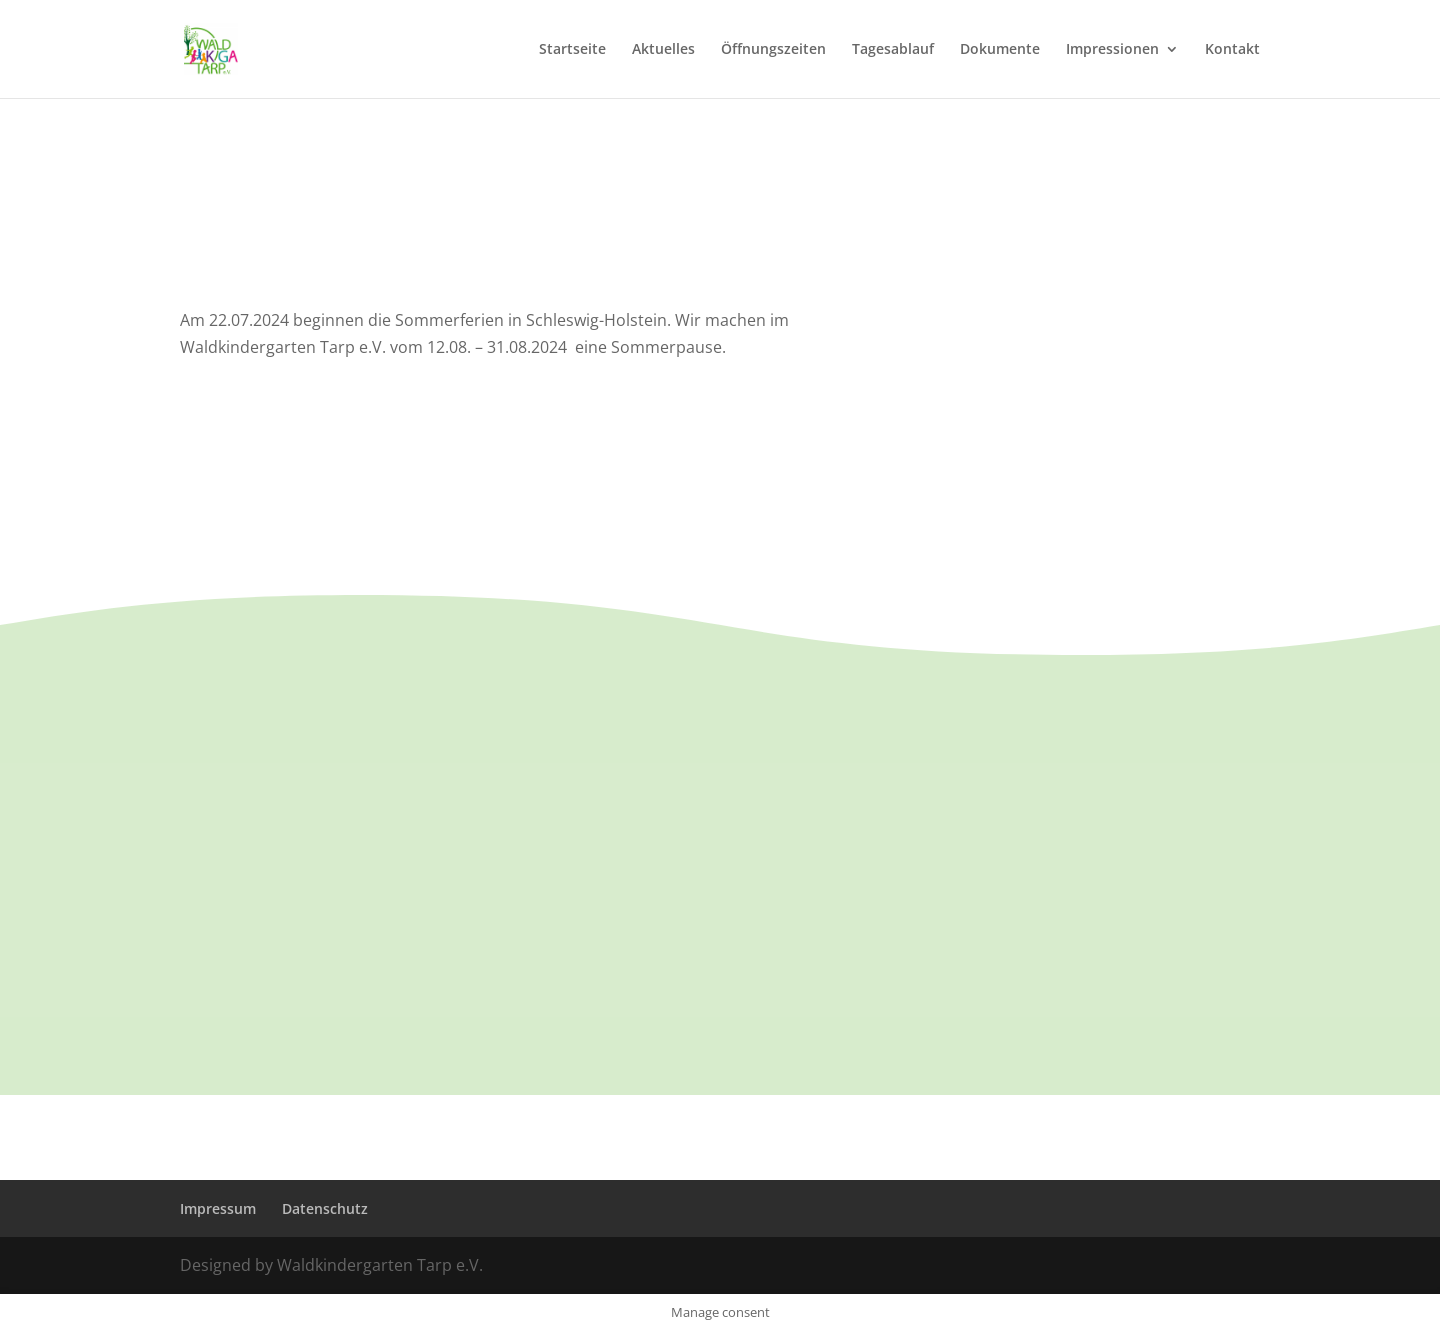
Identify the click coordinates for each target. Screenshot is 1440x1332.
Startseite (572, 50)
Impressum (218, 1208)
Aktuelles (663, 50)
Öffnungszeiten (773, 50)
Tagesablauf (893, 50)
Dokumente (1000, 50)
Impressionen (1112, 50)
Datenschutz (325, 1208)
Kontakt (1232, 50)
